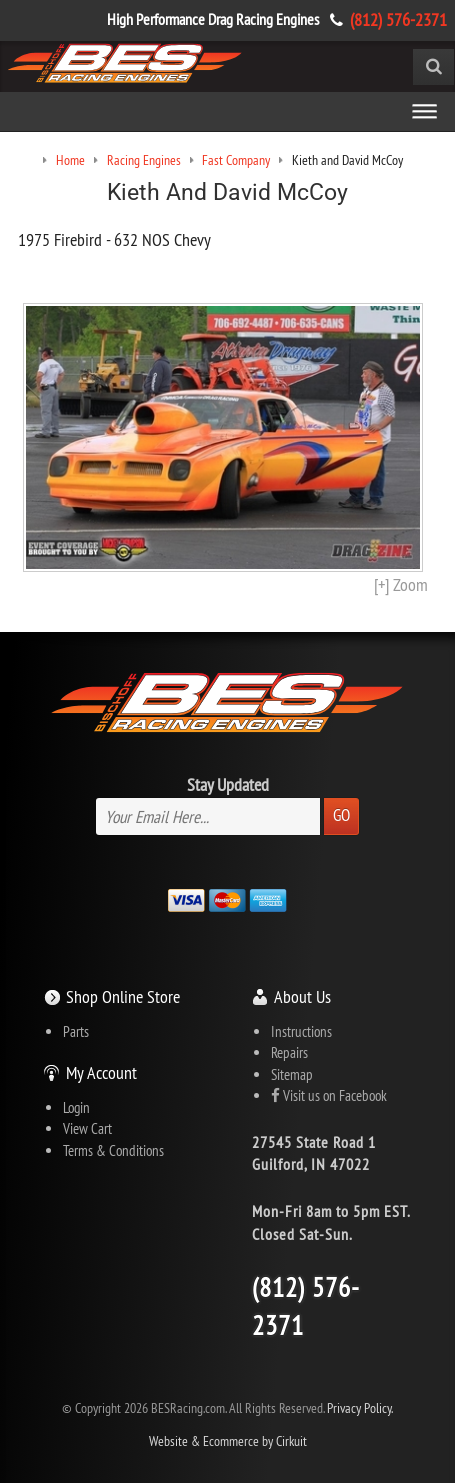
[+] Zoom (401, 584)
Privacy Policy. (360, 1408)
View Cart (87, 1128)
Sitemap (292, 1074)
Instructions (301, 1031)
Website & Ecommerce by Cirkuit (228, 1441)
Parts (76, 1031)
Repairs (289, 1052)
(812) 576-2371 (398, 19)
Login (76, 1107)
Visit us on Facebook (329, 1095)
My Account (101, 1072)
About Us (302, 996)
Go (341, 815)
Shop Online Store (123, 996)
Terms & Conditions (113, 1150)
